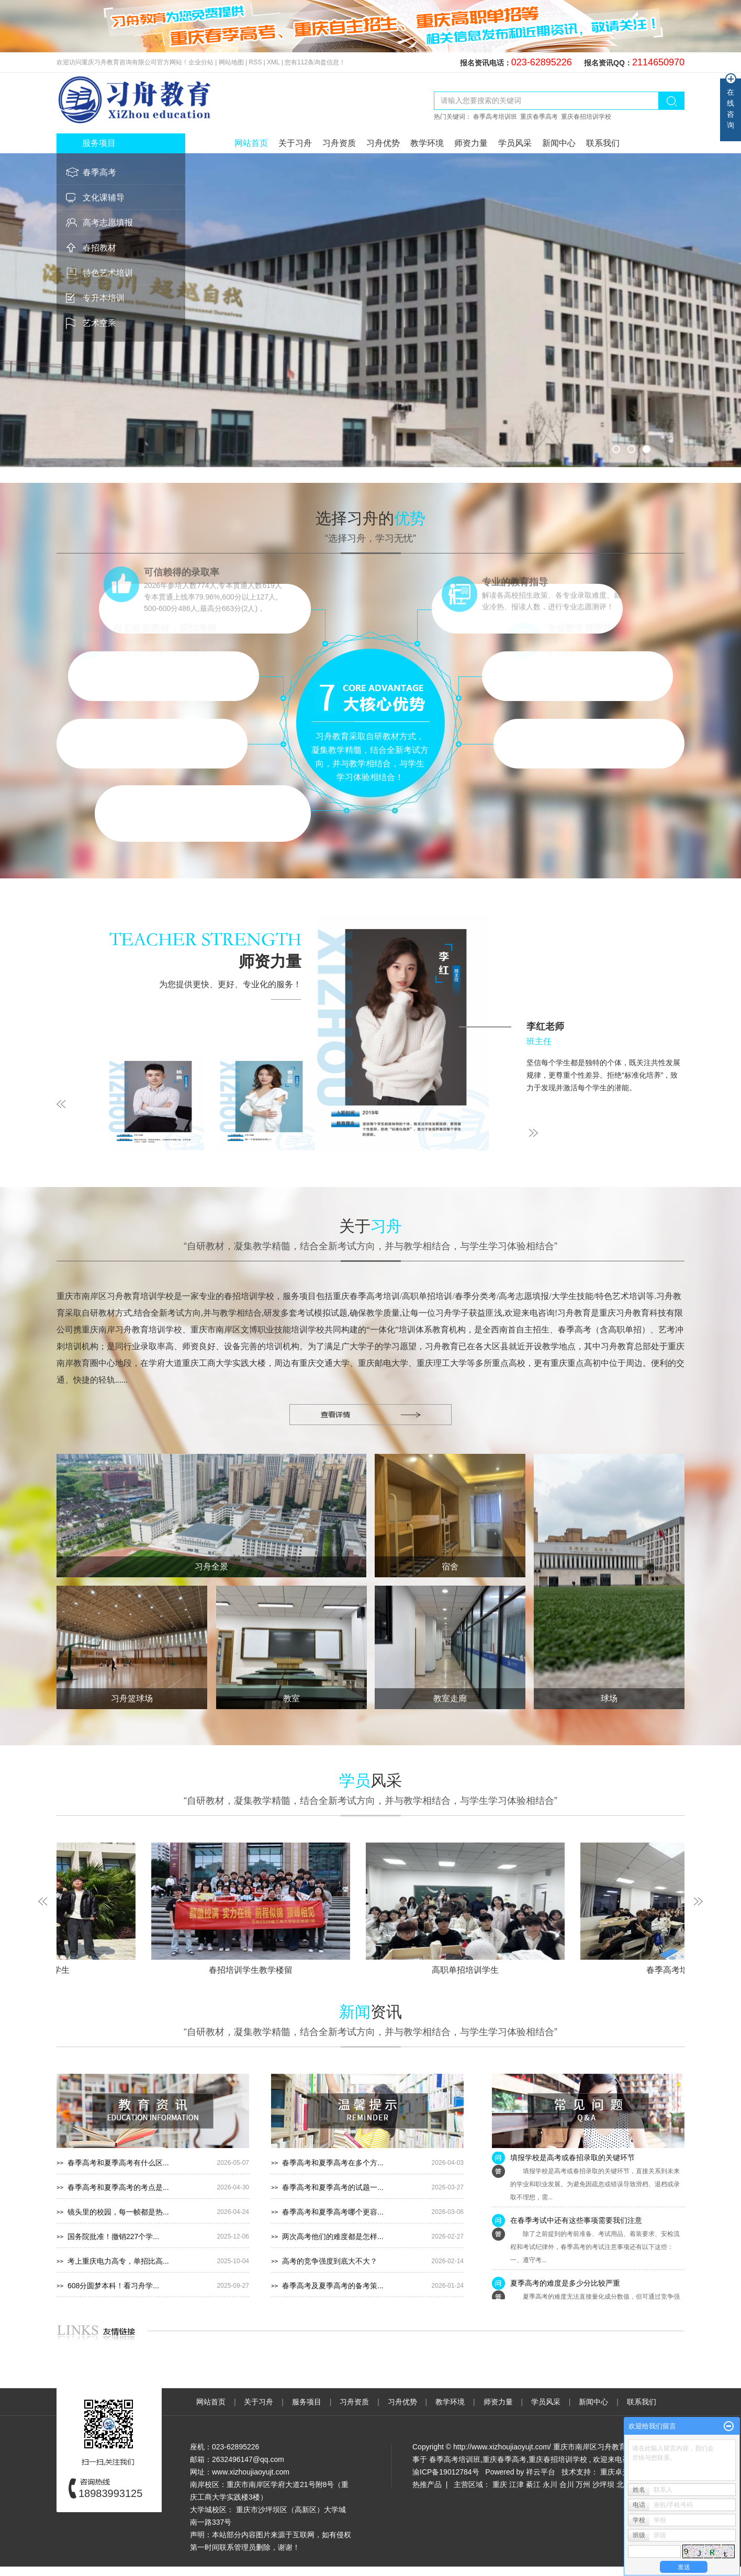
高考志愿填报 (108, 222)
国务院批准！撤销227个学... (113, 2236)
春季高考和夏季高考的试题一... (333, 2187)
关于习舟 (295, 143)
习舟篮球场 (132, 1698)
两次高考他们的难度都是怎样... (333, 2236)
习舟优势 (383, 143)
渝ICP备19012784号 (445, 2472)
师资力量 (471, 143)
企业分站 (201, 62)
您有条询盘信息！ (315, 62)
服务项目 (307, 2402)
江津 (516, 2484)
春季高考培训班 (495, 116)
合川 (566, 2484)
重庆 (499, 2484)
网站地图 (232, 62)
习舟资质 (339, 143)
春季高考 (99, 172)
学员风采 (515, 143)
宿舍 (450, 1566)
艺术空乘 (99, 323)
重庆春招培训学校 (586, 116)
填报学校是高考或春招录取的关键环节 (572, 2160)
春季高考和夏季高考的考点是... (118, 2187)
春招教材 (99, 247)
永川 (550, 2484)
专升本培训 (104, 297)
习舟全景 (211, 1566)
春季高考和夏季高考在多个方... (333, 2163)
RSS (255, 62)
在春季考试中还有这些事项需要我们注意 (576, 2223)
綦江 (533, 2484)
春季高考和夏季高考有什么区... (118, 2163)
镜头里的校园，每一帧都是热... (118, 2212)
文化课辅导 (104, 197)
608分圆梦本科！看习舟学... (113, 2285)
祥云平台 (540, 2472)
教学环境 (427, 143)
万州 (583, 2484)
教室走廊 (450, 1698)
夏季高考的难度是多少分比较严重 (565, 2286)
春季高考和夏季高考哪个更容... (333, 2212)
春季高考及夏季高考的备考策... (333, 2285)
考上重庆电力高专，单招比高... (118, 2261)
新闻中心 (559, 143)
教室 (291, 1698)
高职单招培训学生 (470, 1969)
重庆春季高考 (539, 116)
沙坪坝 (603, 2484)
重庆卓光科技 (622, 2472)
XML (273, 62)
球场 (609, 1698)
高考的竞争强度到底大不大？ (329, 2261)
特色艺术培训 (108, 272)
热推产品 (427, 2484)
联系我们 (603, 143)
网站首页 (251, 143)
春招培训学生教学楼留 (256, 1969)
